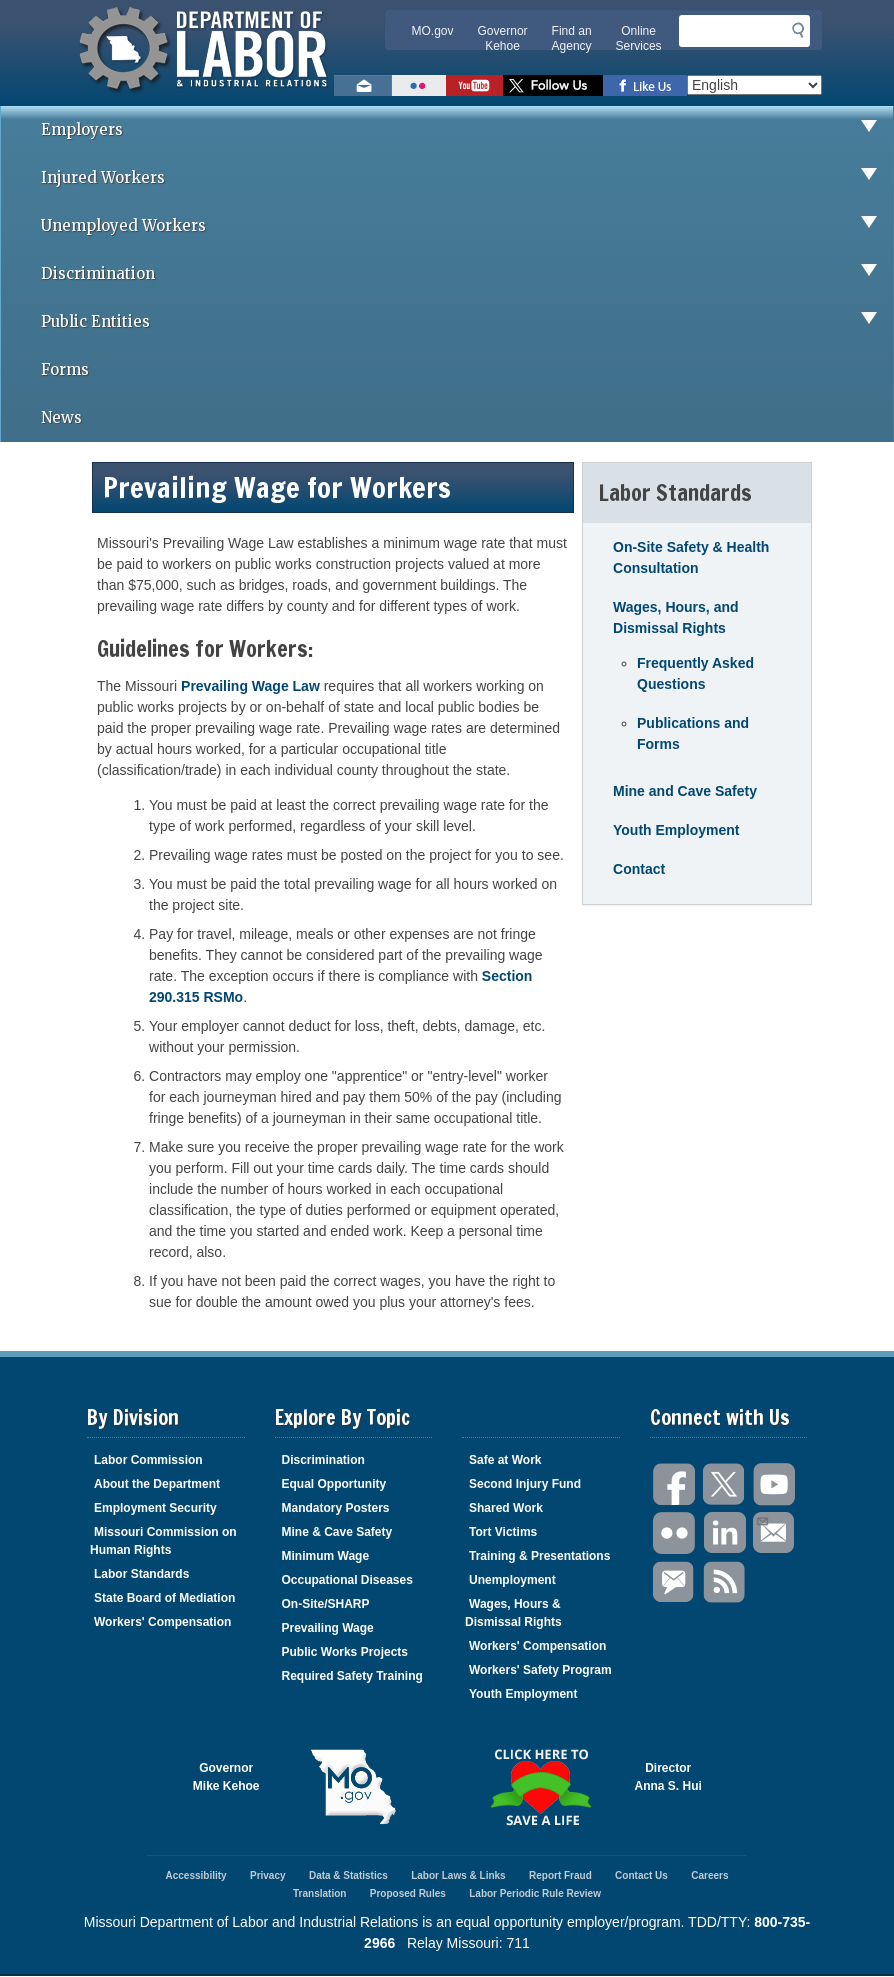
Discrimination (467, 274)
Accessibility (195, 1875)
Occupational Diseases (347, 1580)
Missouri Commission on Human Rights (163, 1541)
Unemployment (512, 1580)
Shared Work (506, 1508)
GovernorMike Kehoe (226, 1777)
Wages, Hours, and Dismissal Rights (676, 617)
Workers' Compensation (162, 1622)
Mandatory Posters (336, 1508)
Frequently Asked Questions (695, 673)
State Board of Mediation (164, 1598)
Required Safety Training (352, 1676)
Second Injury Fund (525, 1484)
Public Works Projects (345, 1652)
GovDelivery (675, 1582)
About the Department (157, 1484)
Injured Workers (467, 178)
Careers (709, 1875)
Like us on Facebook (645, 85)
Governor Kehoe (503, 38)
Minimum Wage (326, 1556)
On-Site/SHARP (326, 1604)
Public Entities (467, 322)
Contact (639, 869)
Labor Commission (148, 1460)
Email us (363, 85)
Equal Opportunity (334, 1484)
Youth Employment (676, 830)
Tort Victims (503, 1532)
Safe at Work (505, 1460)
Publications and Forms (693, 733)
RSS (725, 1582)
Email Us (761, 1519)
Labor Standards (141, 1574)
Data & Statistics (348, 1875)
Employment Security (155, 1508)
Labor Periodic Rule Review (535, 1893)
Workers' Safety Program (540, 1670)
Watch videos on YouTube (474, 85)
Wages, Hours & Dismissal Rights (513, 1613)
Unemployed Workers (467, 226)
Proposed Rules (408, 1893)
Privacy (268, 1875)
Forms (65, 369)
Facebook (675, 1484)
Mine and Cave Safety (685, 791)
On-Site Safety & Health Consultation (691, 557)
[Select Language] (754, 85)
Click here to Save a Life (541, 1787)
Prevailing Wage (328, 1628)
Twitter (725, 1484)
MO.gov (433, 31)
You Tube (775, 1484)
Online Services (639, 38)
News (61, 417)
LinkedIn (725, 1533)
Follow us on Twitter (553, 85)
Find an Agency (572, 38)
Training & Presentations (539, 1556)
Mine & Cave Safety (337, 1532)
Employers (467, 130)
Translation (319, 1893)
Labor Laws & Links (458, 1875)
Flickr (675, 1533)
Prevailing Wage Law (250, 686)
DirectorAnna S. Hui (668, 1777)
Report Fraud (560, 1875)
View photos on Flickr (419, 85)
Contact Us (641, 1875)
